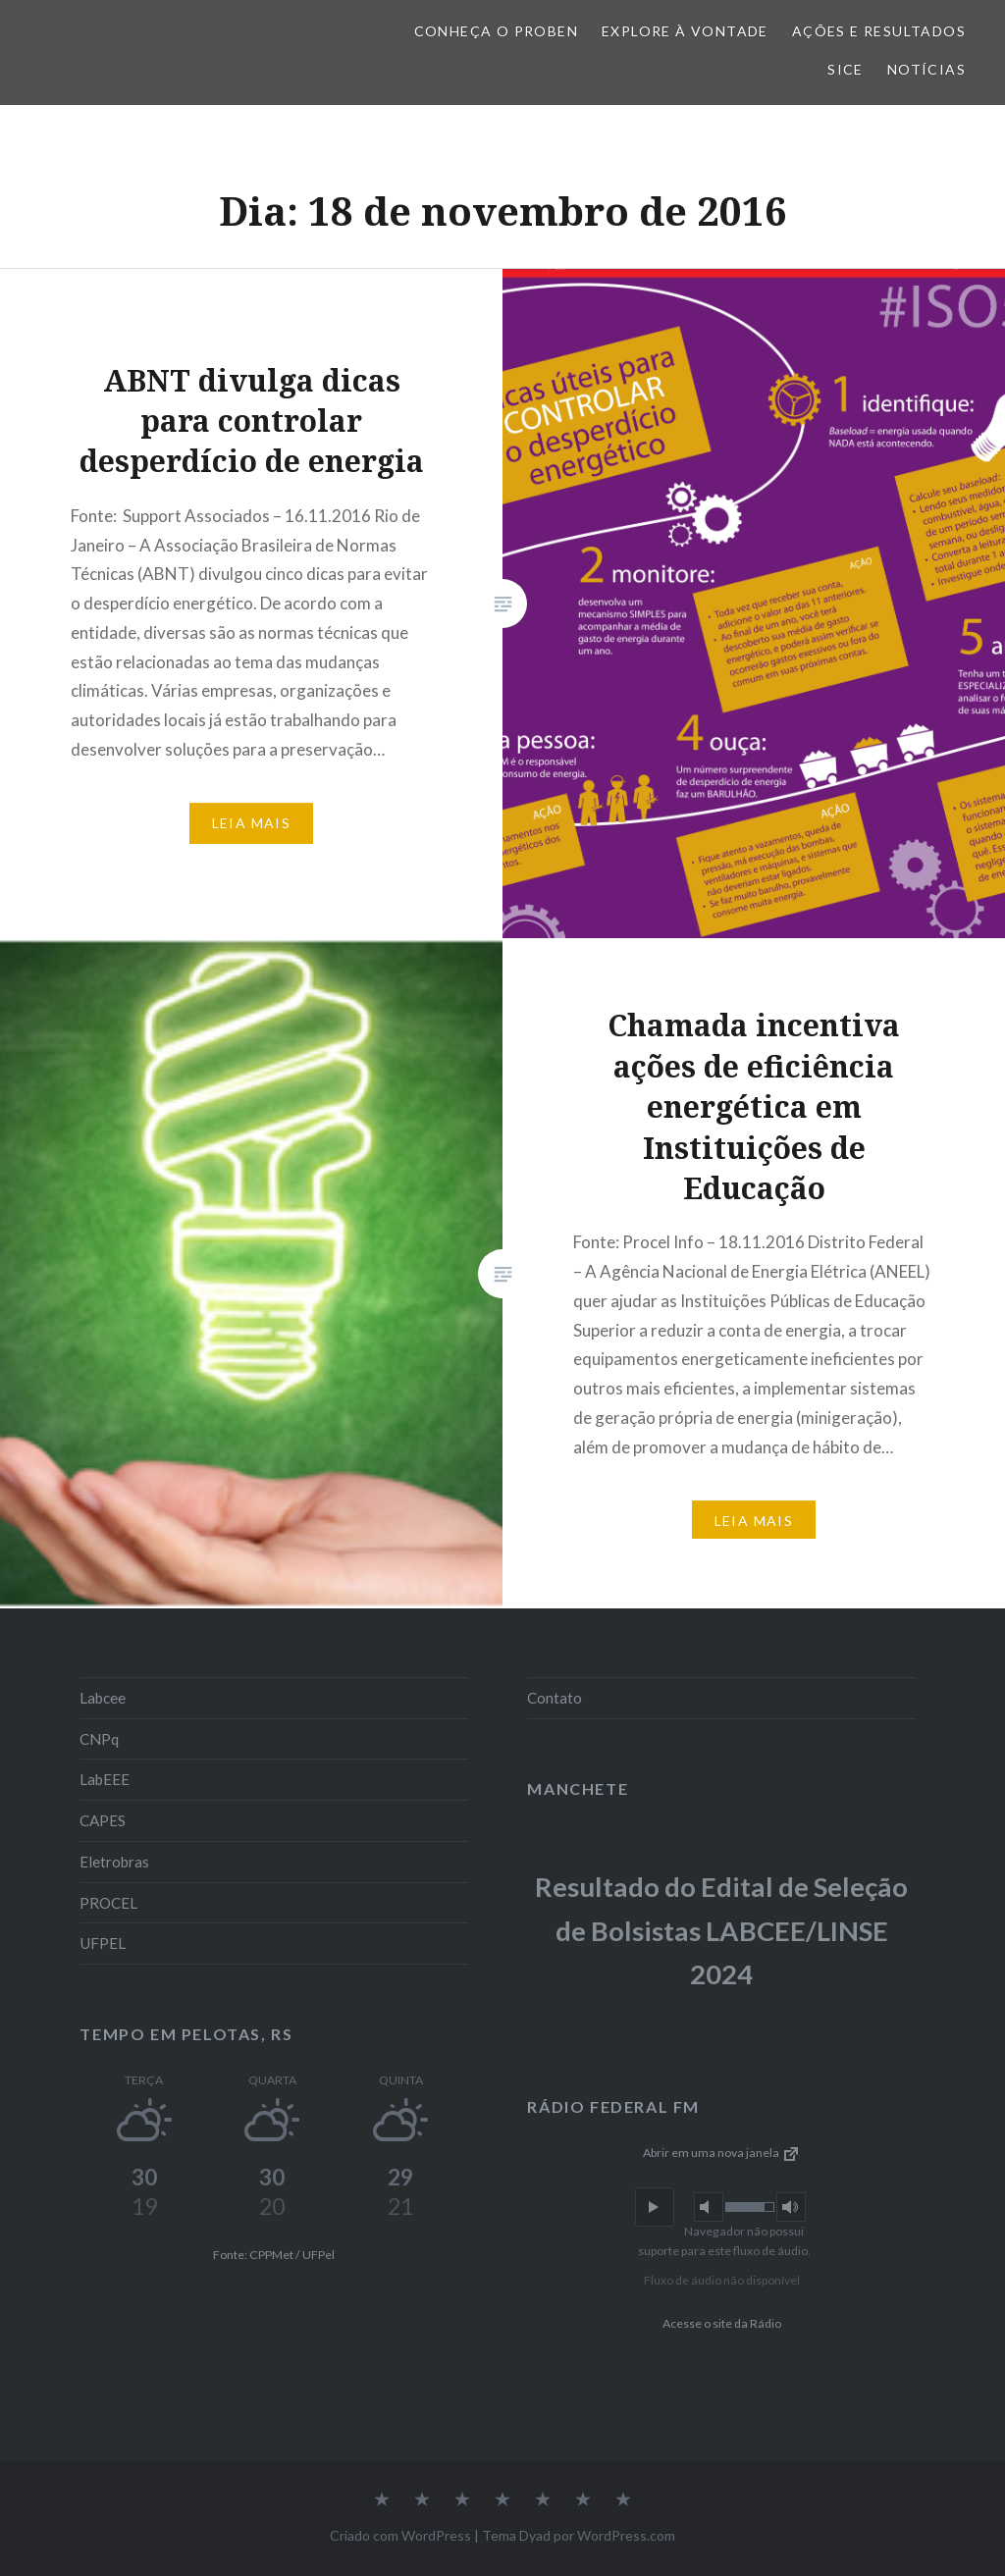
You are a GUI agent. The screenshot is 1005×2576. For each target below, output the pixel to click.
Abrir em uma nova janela (722, 2152)
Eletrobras (114, 1861)
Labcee (102, 1698)
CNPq (99, 1739)
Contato (554, 1698)
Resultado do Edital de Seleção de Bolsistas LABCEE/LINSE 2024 (721, 1930)
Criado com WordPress (400, 2535)
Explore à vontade (685, 31)
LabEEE (104, 1779)
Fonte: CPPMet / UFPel (274, 2254)
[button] (654, 2207)
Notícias (926, 69)
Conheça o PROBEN (496, 31)
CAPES (102, 1820)
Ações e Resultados (879, 31)
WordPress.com (626, 2535)
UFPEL (102, 1943)
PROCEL (108, 1903)
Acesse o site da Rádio (721, 2323)
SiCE (845, 69)
